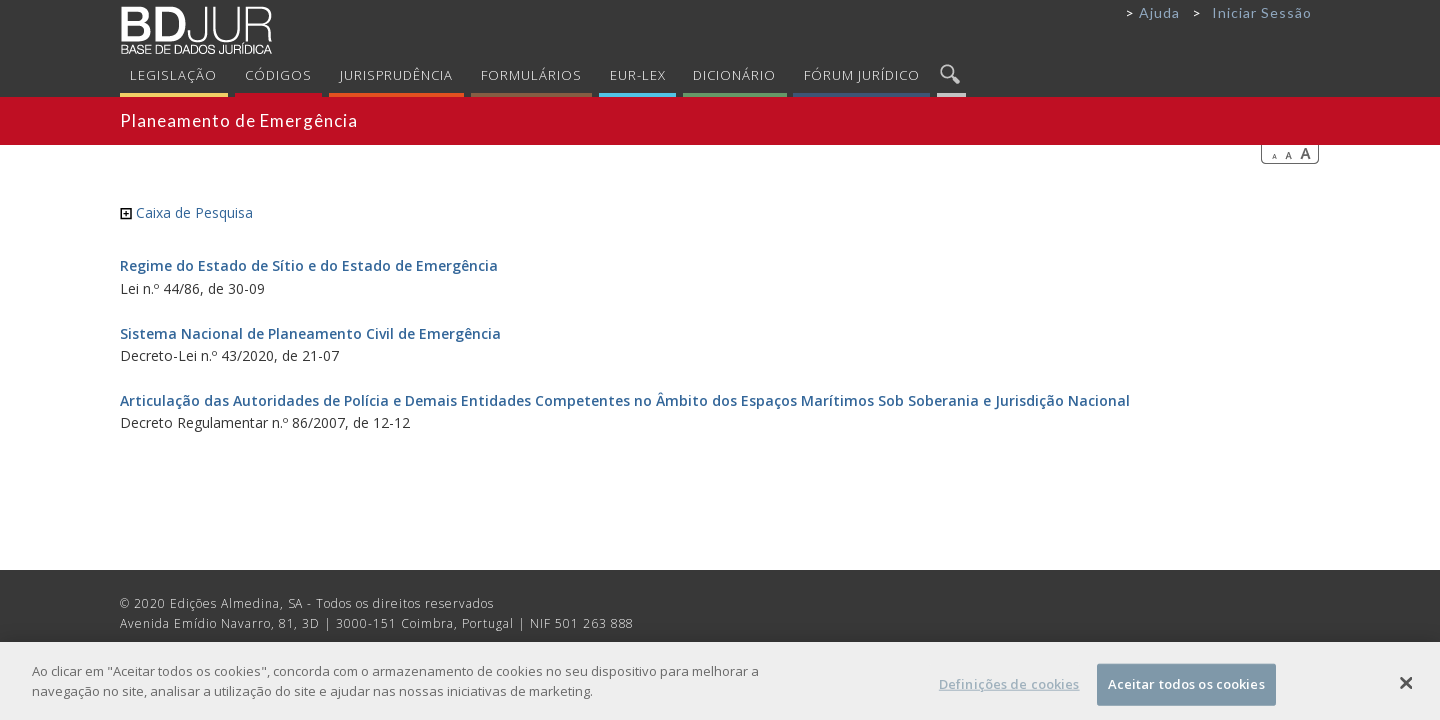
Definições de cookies (1009, 689)
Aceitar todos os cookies (1186, 689)
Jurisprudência (397, 75)
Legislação (173, 75)
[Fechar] (1407, 688)
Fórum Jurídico (862, 75)
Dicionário (734, 75)
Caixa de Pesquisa (186, 212)
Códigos (278, 75)
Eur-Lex (638, 75)
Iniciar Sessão (1262, 12)
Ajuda (1159, 12)
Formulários (531, 75)
